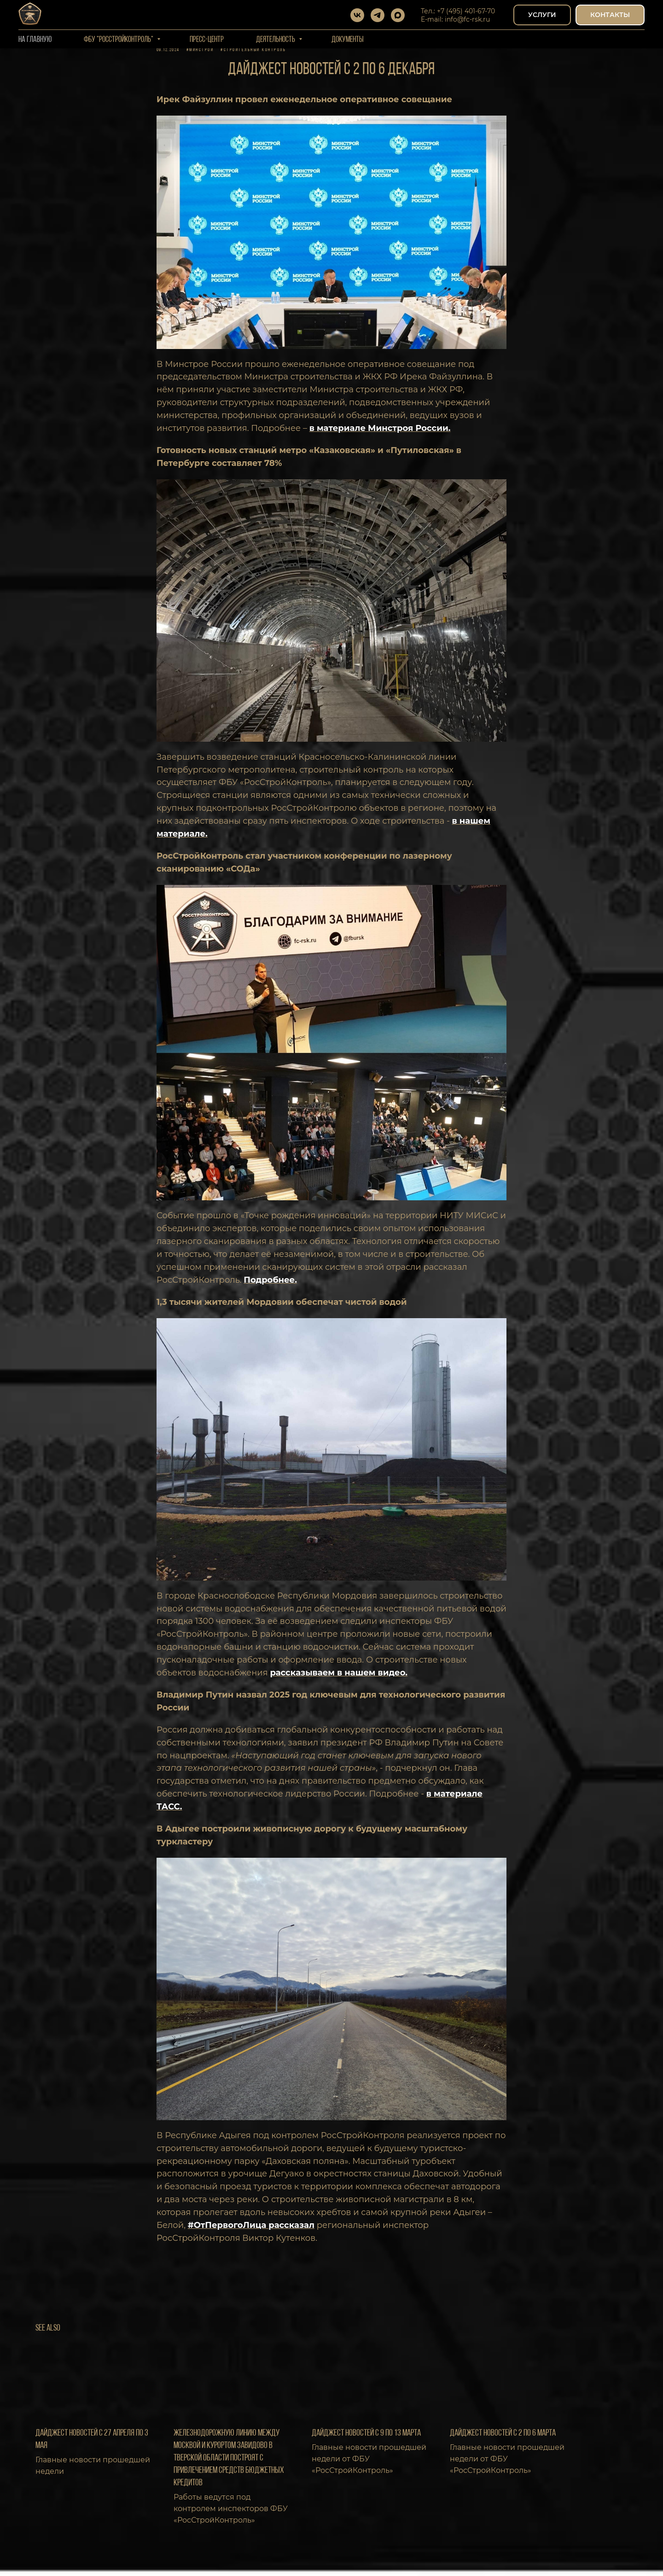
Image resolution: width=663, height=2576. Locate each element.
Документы (348, 39)
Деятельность (276, 39)
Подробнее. (270, 1286)
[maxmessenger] (398, 15)
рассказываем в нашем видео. (338, 1679)
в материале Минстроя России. (380, 434)
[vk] (357, 15)
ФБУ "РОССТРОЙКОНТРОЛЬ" (119, 39)
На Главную (35, 39)
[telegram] (377, 15)
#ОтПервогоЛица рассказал (251, 2231)
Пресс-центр (207, 39)
